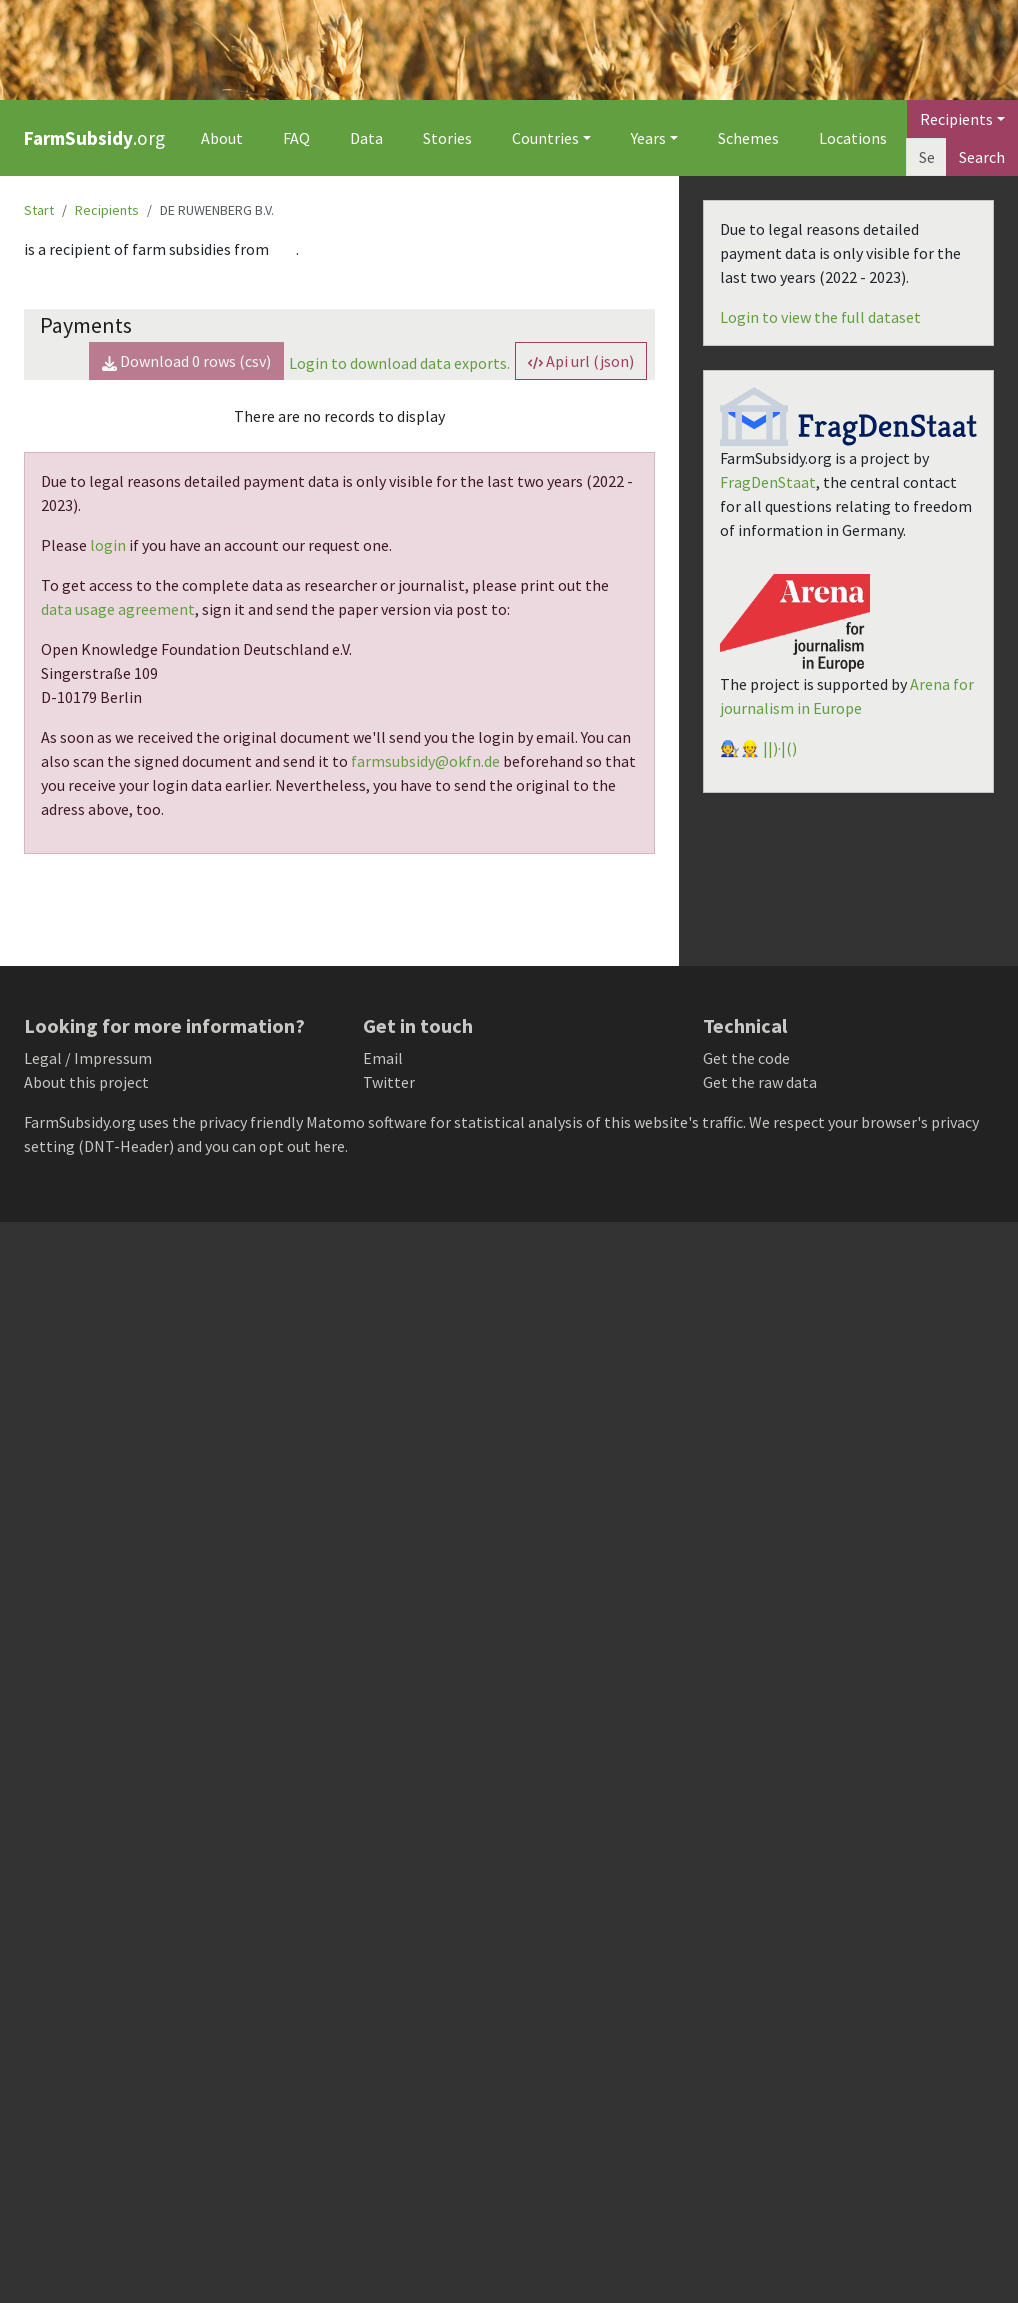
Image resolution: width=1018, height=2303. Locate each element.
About (222, 138)
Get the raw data (760, 1082)
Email (383, 1058)
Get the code (746, 1058)
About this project (86, 1082)
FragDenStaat (768, 482)
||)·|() (780, 748)
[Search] (926, 157)
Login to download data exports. (399, 363)
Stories (447, 138)
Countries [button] (545, 138)
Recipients (107, 210)
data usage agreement (118, 609)
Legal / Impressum (88, 1058)
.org (94, 138)
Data (366, 138)
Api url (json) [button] (581, 361)
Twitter (389, 1082)
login (108, 545)
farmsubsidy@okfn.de (425, 761)
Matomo (335, 1122)
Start (39, 210)
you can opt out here (275, 1146)
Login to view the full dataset (820, 317)
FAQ (296, 138)
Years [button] (648, 138)
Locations (853, 138)
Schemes (748, 138)
